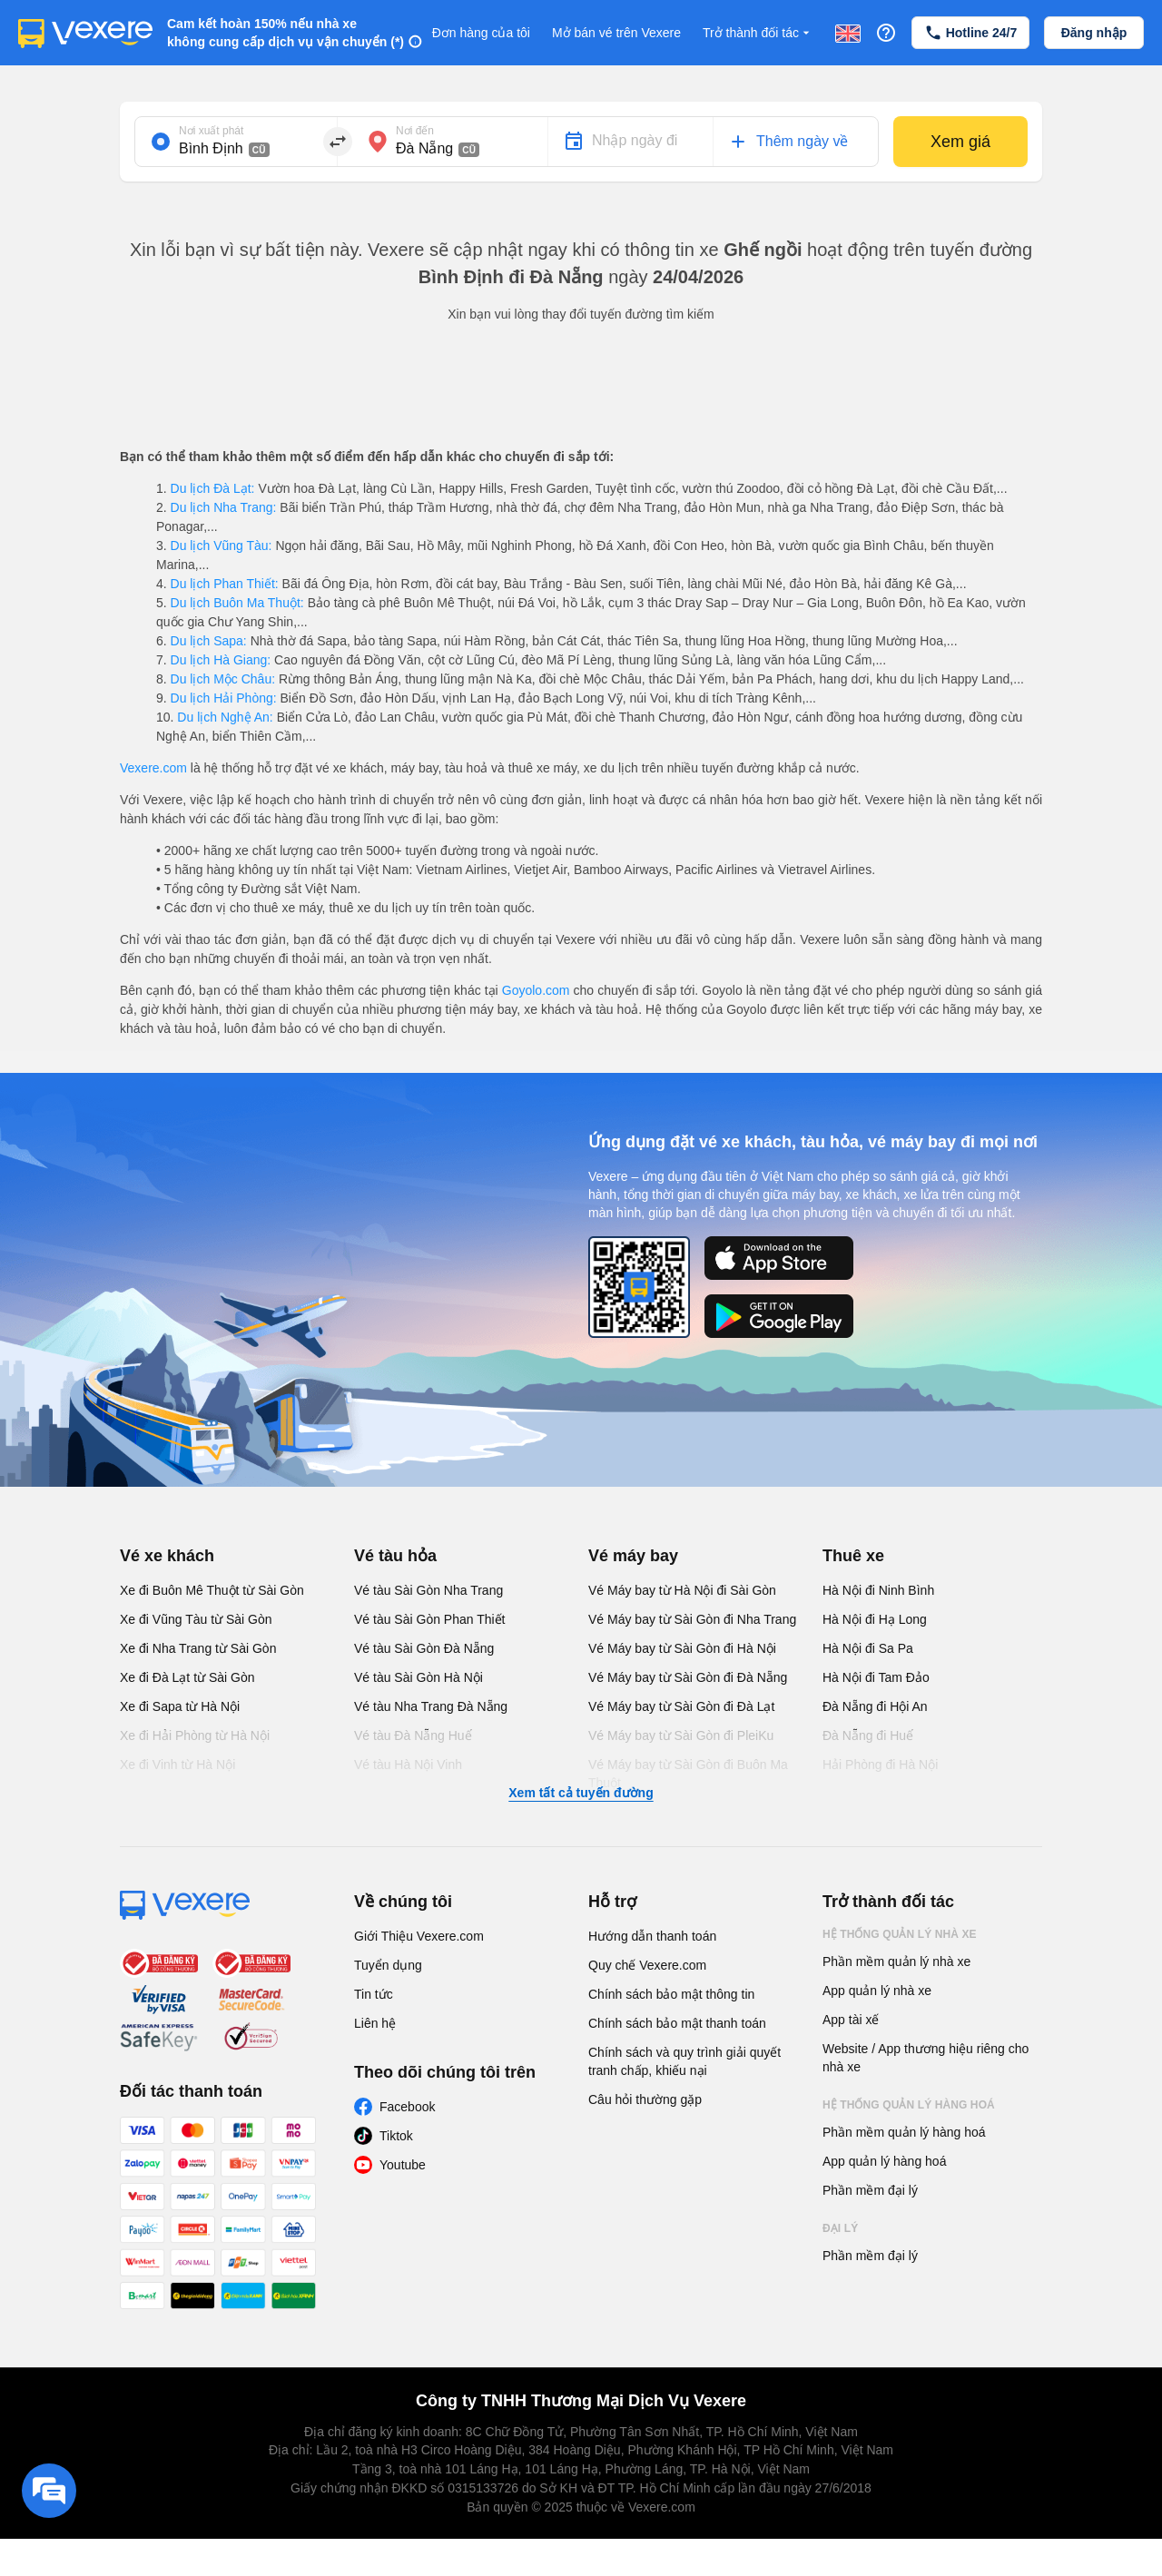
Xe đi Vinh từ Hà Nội (177, 1764)
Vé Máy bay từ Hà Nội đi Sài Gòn (682, 1590)
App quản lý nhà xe (876, 1990)
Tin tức (373, 1994)
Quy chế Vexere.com (647, 1965)
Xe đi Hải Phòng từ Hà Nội (195, 1735)
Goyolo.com (536, 990)
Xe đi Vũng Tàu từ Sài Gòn (196, 1619)
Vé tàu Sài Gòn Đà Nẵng (424, 1648)
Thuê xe (853, 1556)
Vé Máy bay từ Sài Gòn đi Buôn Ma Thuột (688, 1773)
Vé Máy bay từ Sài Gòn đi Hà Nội (682, 1648)
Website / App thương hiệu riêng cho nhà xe (925, 2057)
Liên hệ (375, 2023)
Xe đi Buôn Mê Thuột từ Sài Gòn (212, 1590)
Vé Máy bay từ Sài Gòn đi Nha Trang (692, 1619)
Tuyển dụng (388, 1965)
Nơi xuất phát (211, 130)
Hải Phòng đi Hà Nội (880, 1764)
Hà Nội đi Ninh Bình (878, 1590)
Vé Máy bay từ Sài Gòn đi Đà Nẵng (687, 1677)
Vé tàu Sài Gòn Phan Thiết (430, 1619)
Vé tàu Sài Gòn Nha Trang (428, 1590)
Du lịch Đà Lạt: (213, 488)
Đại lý (840, 2228)
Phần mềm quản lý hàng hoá (904, 2132)
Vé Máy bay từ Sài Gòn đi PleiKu (680, 1735)
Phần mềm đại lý (870, 2190)
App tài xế (850, 2019)
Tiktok (396, 2136)
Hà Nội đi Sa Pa (867, 1648)
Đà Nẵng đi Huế (867, 1735)
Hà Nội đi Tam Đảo (876, 1677)
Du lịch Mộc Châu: (223, 679)
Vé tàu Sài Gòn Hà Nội (418, 1677)
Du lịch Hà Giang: (220, 660)
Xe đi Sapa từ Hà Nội (180, 1706)
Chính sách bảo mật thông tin (671, 1994)
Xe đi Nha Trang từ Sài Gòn (198, 1648)
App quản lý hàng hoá (884, 2161)
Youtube (402, 2165)
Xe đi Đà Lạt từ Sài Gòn (187, 1677)
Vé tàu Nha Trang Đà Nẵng (430, 1706)
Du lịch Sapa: (209, 641)
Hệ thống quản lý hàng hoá (908, 2105)
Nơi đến (415, 130)
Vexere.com (153, 768)
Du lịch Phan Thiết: (224, 583)
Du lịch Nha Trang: (224, 507)
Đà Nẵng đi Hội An (875, 1706)
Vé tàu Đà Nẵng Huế (413, 1735)
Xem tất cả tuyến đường (580, 1792)
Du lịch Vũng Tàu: (221, 545)
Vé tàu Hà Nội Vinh (408, 1764)
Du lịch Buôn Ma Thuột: (237, 602)
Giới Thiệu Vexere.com (419, 1936)
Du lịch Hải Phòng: (224, 698)
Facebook (407, 2106)
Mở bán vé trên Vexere (616, 32)
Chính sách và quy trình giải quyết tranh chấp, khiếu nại (684, 2061)
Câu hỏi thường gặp (645, 2099)
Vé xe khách (167, 1556)
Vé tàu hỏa (395, 1556)
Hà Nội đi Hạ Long (874, 1619)
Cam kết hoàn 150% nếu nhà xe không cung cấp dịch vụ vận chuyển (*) (285, 32)
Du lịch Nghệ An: (224, 717)
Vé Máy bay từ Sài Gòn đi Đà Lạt (681, 1706)
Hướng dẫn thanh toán (652, 1936)
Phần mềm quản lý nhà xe (896, 1961)
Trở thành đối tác (758, 33)
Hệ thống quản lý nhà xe (899, 1934)
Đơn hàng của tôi (481, 32)
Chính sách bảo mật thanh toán (677, 2023)
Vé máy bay (633, 1556)
